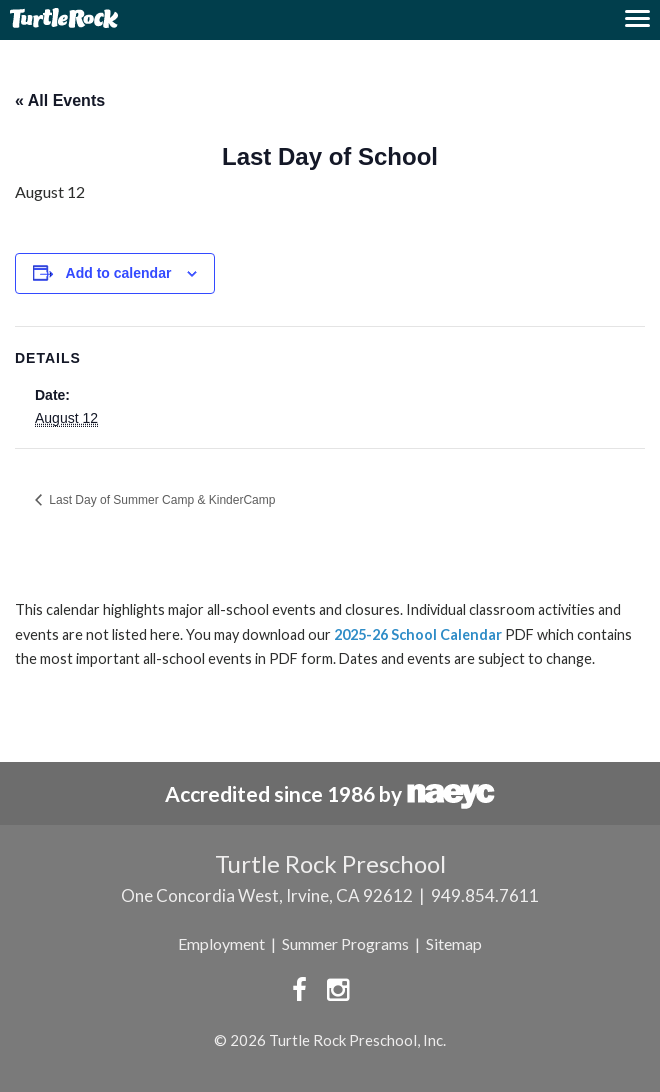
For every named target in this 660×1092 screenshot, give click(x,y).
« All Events (60, 100)
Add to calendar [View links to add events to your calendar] (119, 273)
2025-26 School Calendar (418, 634)
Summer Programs (345, 943)
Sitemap (454, 943)
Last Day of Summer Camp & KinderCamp (160, 500)
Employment (221, 943)
